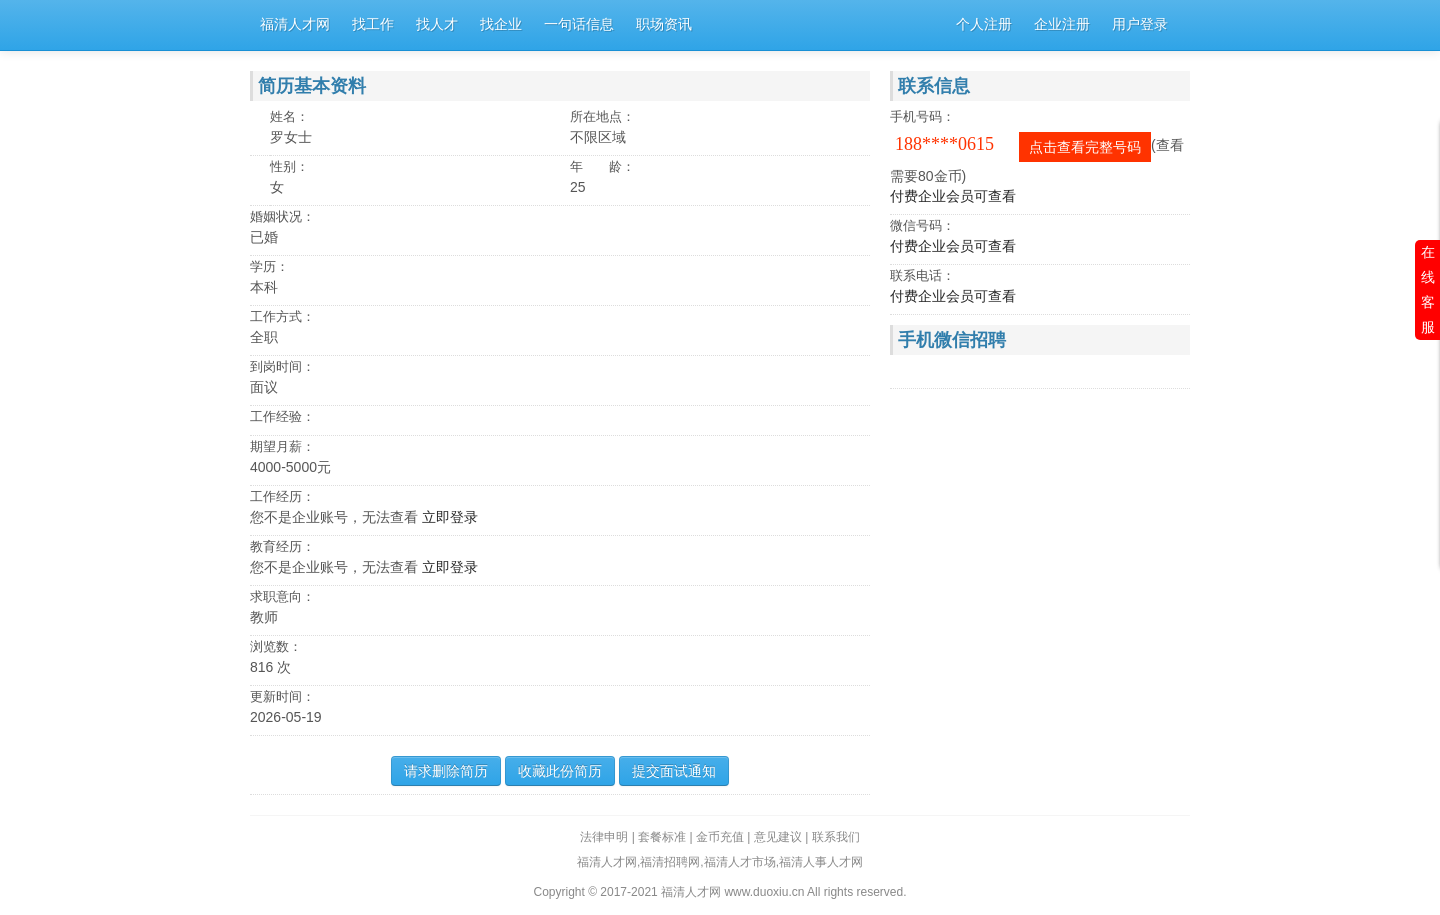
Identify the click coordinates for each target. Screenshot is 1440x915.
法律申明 (604, 837)
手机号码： (922, 116)
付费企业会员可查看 (953, 196)
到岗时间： (282, 366)
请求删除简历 (446, 771)
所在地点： (602, 116)
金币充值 (720, 837)
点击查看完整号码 (1085, 147)
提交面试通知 (674, 771)
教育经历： (282, 546)
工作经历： (282, 496)
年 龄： (602, 166)
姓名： (289, 116)
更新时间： (282, 696)
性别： (289, 166)
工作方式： (282, 316)
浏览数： (276, 646)
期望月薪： (282, 446)
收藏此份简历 (560, 771)
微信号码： (922, 225)
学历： (269, 266)
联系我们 (836, 837)
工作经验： (282, 416)
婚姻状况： (282, 216)
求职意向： (282, 596)
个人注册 (984, 24)
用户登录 (1140, 24)
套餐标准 (662, 837)
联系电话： (922, 275)
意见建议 (778, 837)
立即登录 (450, 517)
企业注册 (1062, 24)
